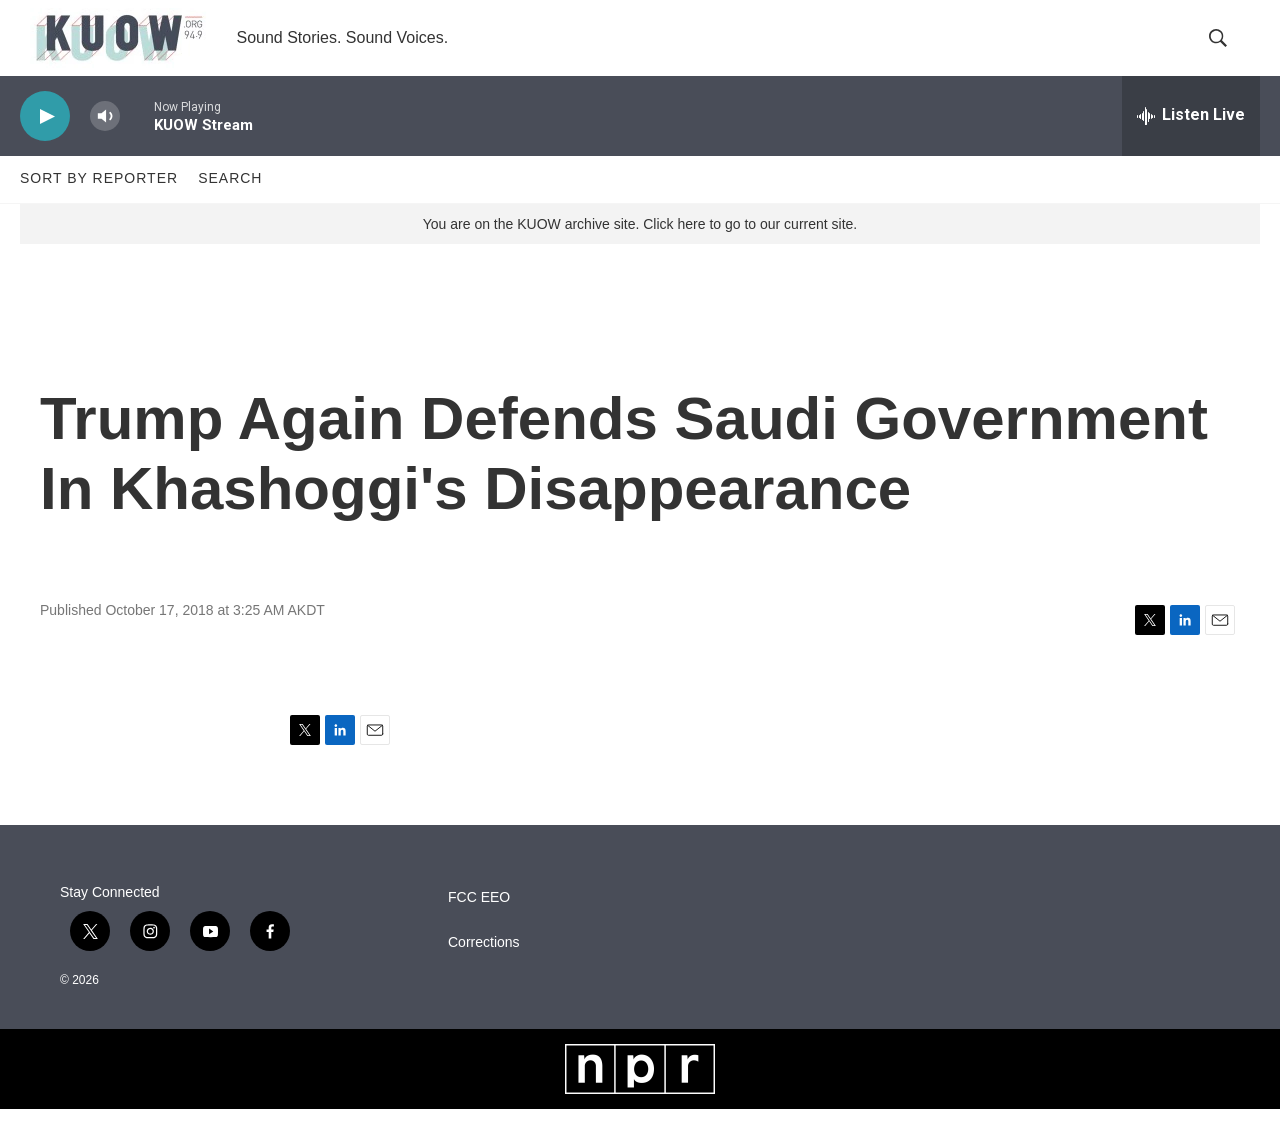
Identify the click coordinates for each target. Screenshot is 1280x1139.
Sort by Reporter (99, 208)
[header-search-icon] (1228, 53)
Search (230, 208)
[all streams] (1191, 145)
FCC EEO (479, 927)
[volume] (105, 145)
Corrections (484, 972)
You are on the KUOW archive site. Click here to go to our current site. (640, 253)
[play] (45, 145)
